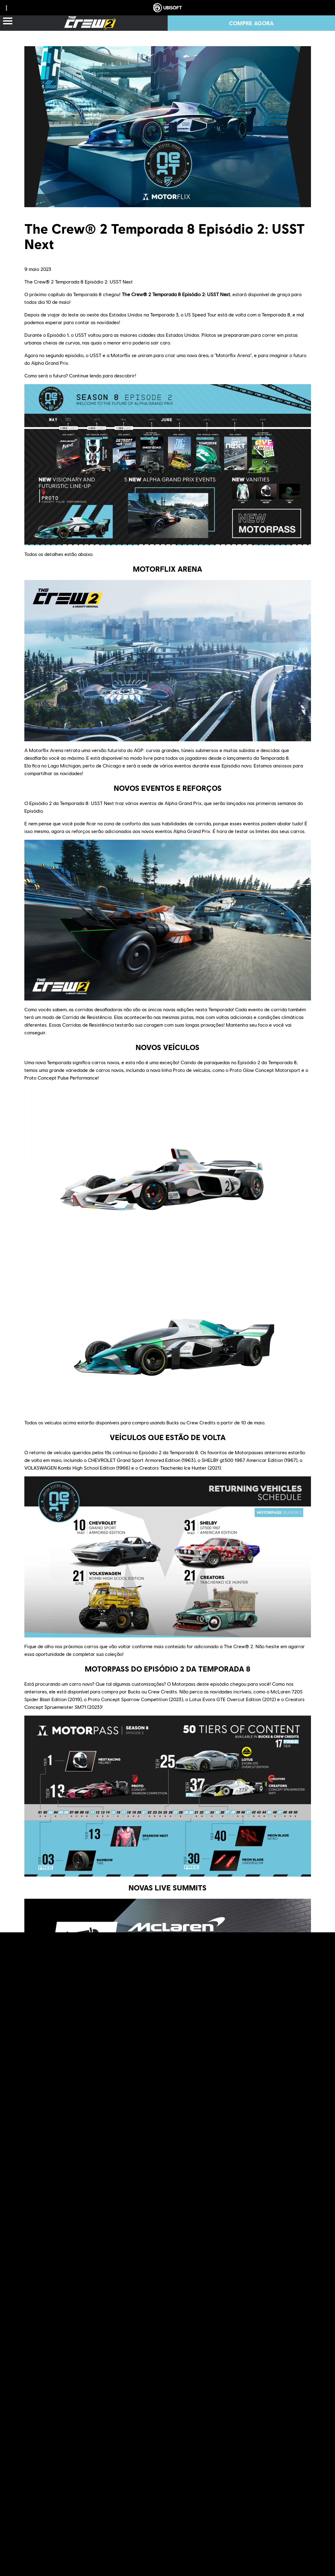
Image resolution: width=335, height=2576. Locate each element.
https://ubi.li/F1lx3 (130, 2109)
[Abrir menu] (7, 21)
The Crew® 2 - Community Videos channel (206, 2374)
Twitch (126, 2359)
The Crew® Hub (194, 2367)
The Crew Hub (105, 2288)
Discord (64, 2359)
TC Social (34, 2359)
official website (161, 2351)
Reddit (301, 2351)
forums (279, 2351)
